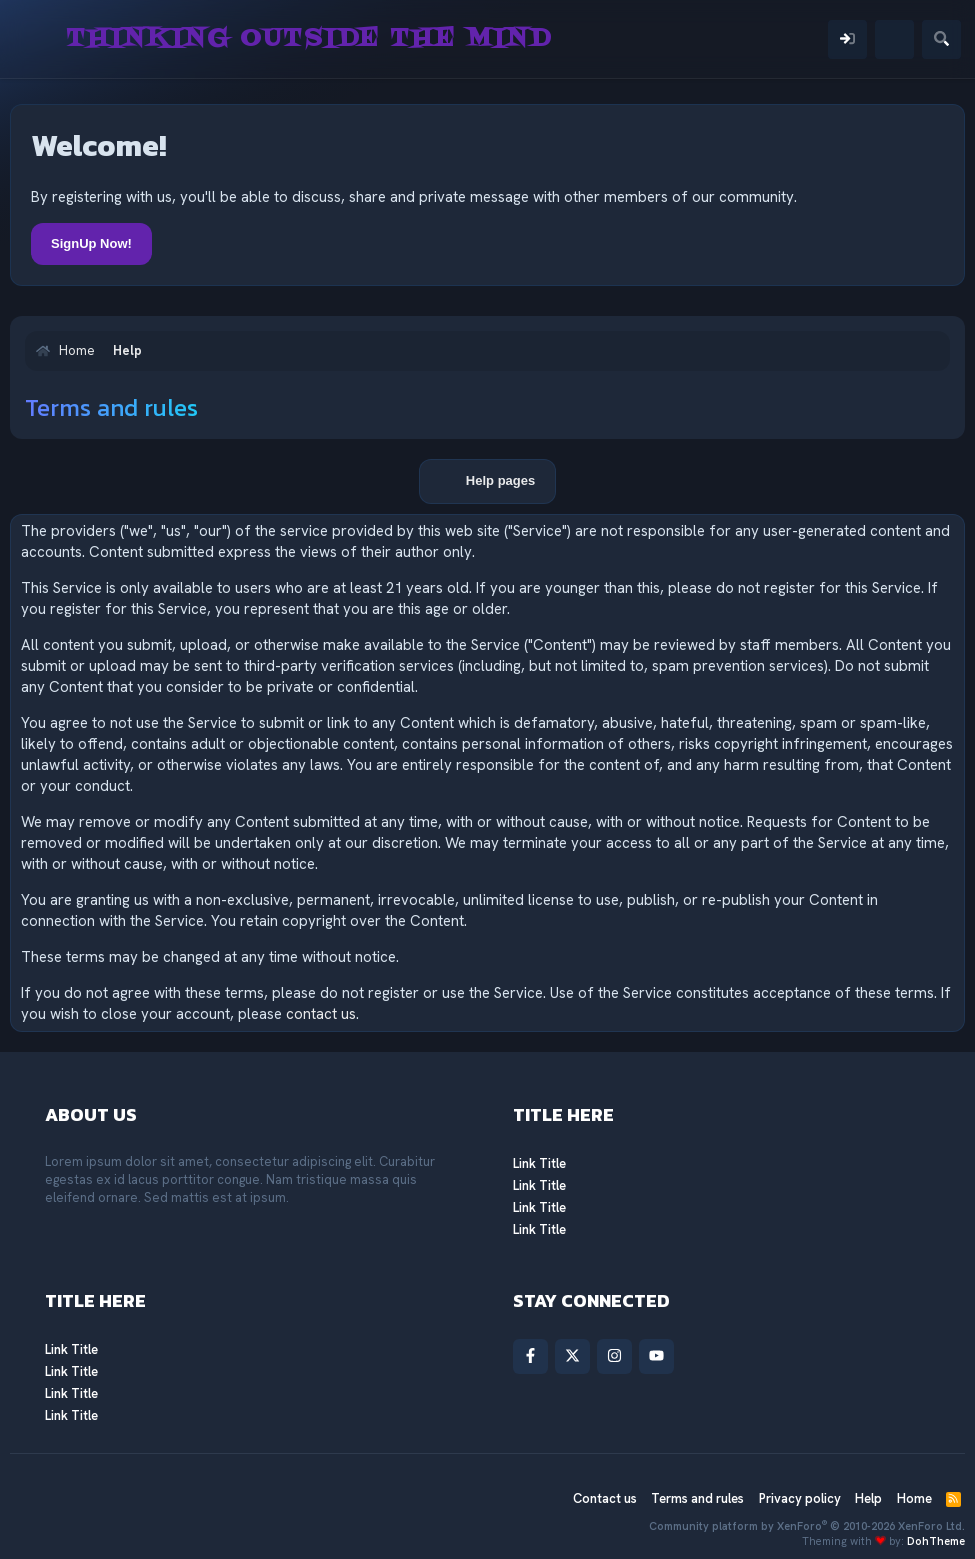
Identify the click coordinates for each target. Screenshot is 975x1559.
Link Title (539, 1163)
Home (914, 1498)
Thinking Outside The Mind (309, 39)
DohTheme (936, 1541)
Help (868, 1498)
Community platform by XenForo (807, 1526)
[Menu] (37, 39)
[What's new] (894, 39)
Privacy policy (800, 1498)
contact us (321, 1014)
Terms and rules (697, 1498)
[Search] (941, 39)
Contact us (605, 1498)
